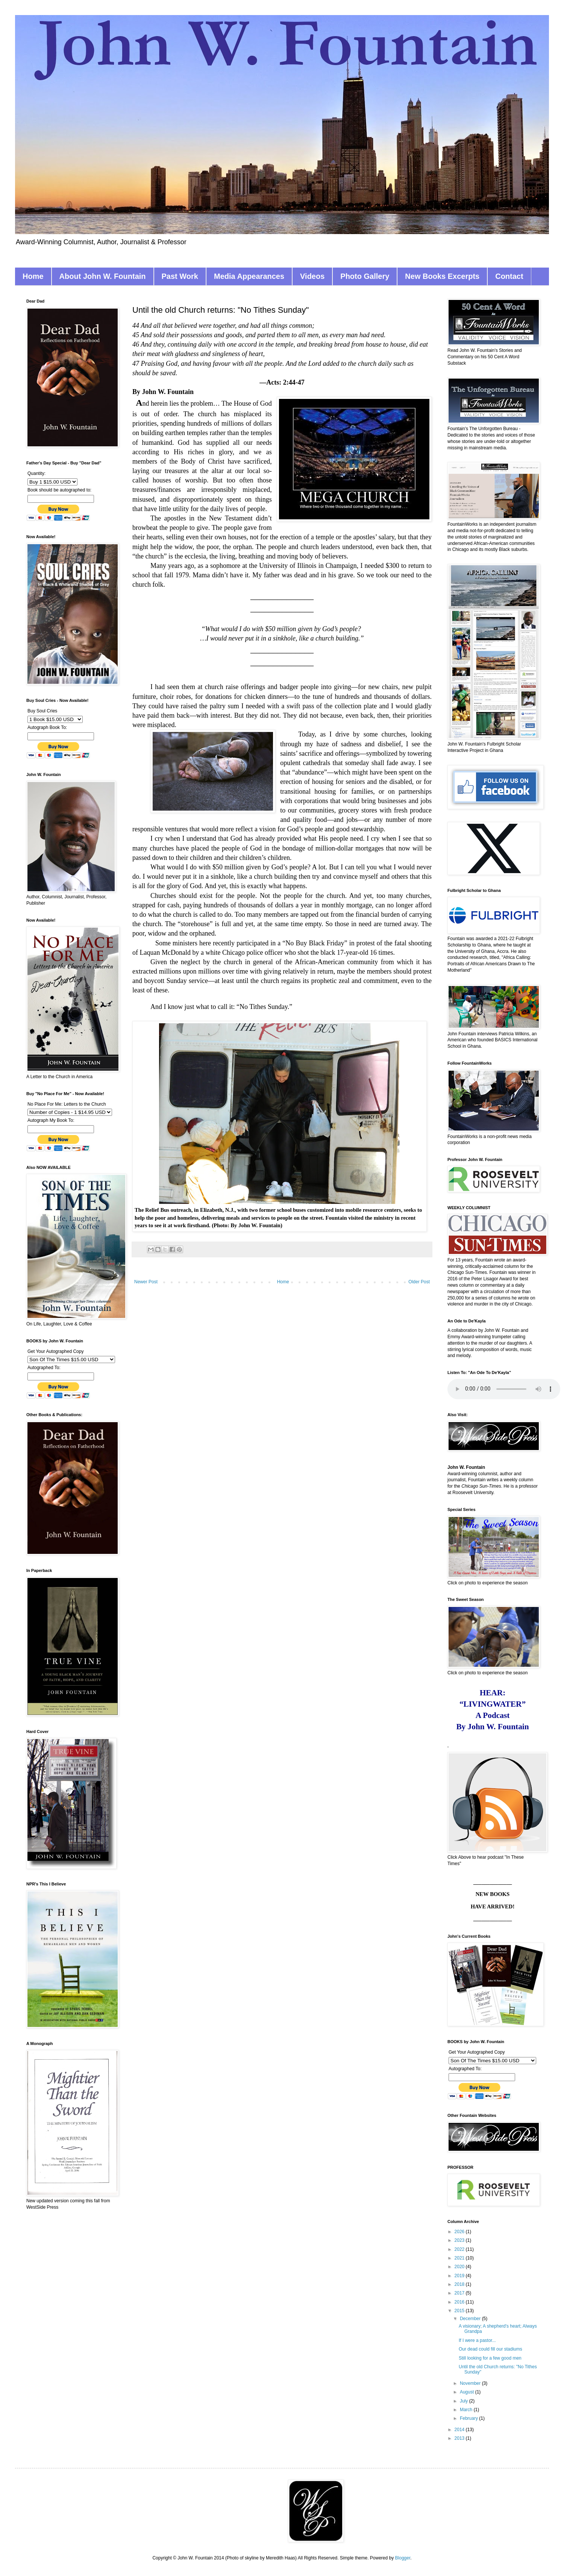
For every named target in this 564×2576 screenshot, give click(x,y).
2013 (460, 2438)
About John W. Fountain (102, 276)
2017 (460, 2293)
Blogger (403, 2558)
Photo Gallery (364, 276)
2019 (460, 2275)
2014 (460, 2429)
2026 (460, 2231)
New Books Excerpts (442, 276)
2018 (460, 2284)
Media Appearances (249, 276)
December (471, 2318)
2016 (460, 2302)
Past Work (180, 276)
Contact (509, 276)
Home (33, 276)
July (464, 2401)
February (469, 2418)
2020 (460, 2266)
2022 (460, 2249)
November (471, 2383)
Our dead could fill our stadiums (490, 2349)
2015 (460, 2310)
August (467, 2392)
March (467, 2409)
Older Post (419, 1281)
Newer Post (146, 1281)
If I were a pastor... (477, 2340)
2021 (460, 2258)
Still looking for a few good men (490, 2358)
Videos (312, 276)
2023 (460, 2240)
